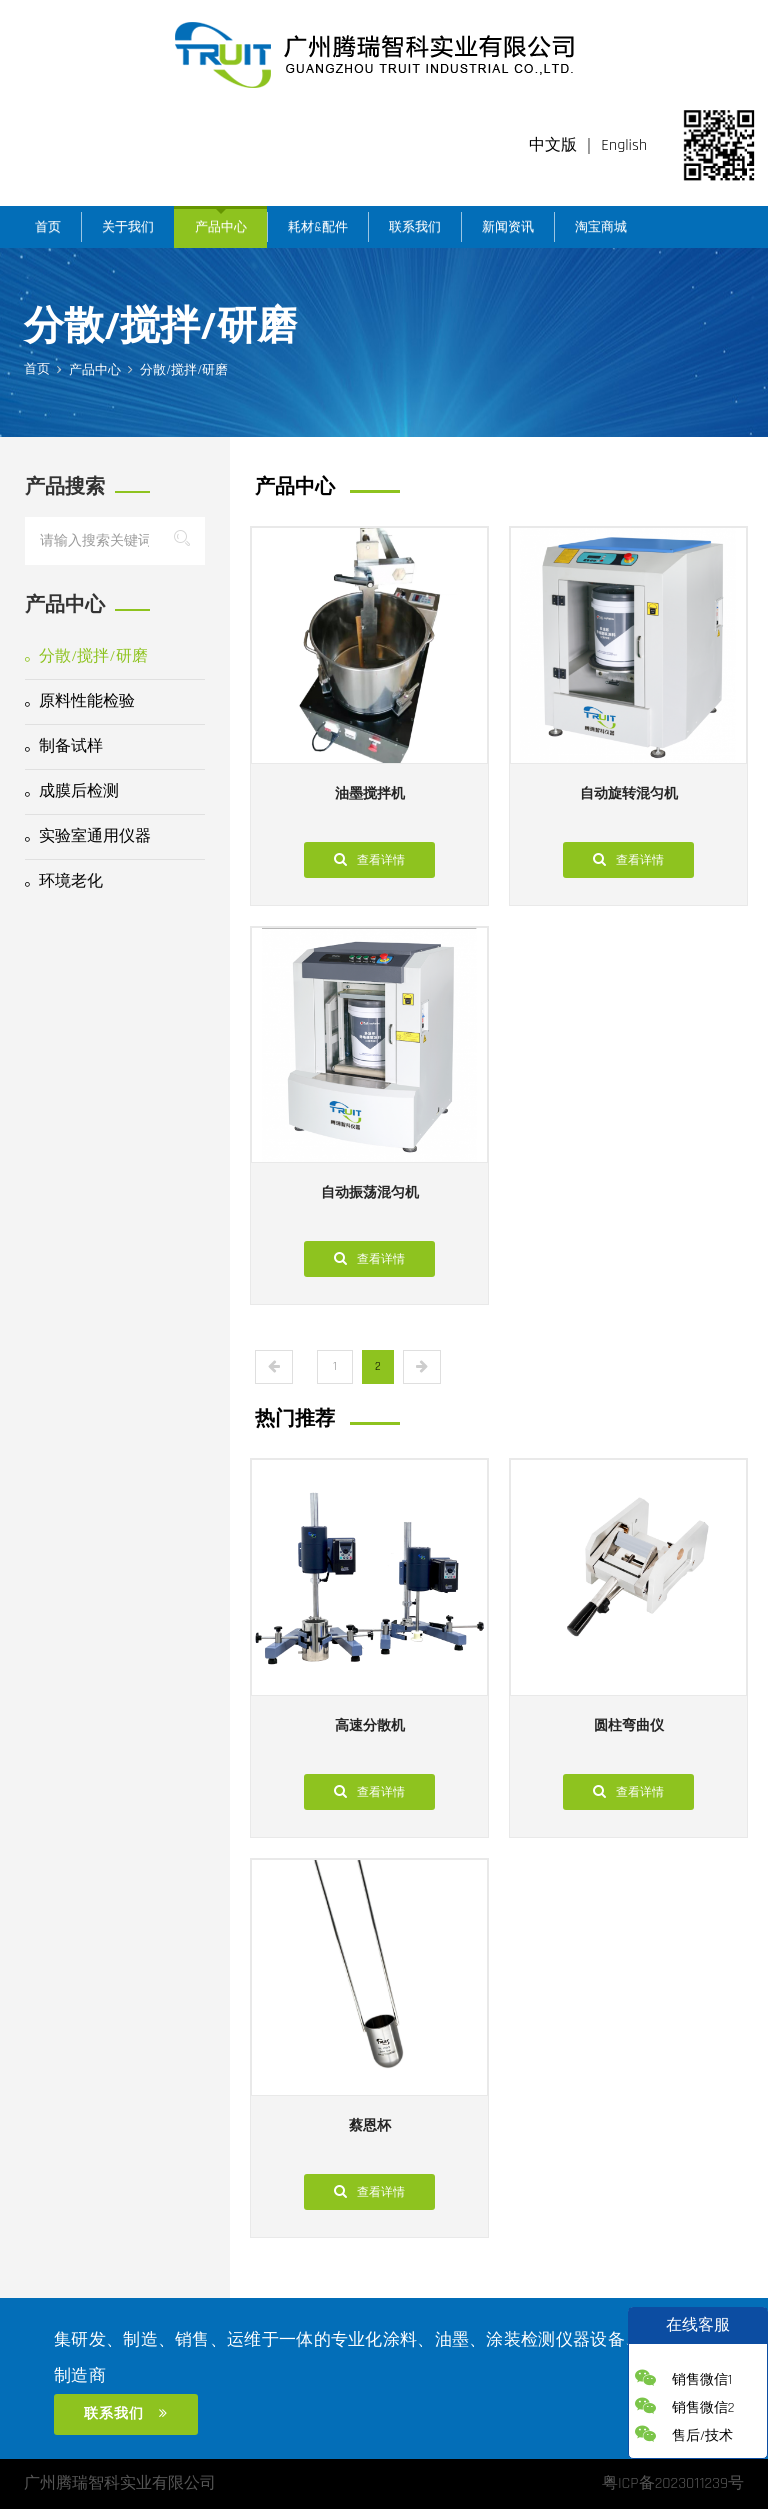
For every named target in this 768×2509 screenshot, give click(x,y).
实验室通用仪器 (88, 836)
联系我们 (415, 227)
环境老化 (64, 881)
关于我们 (128, 227)
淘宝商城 (601, 227)
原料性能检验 (80, 701)
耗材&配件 (318, 227)
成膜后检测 (72, 791)
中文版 (553, 145)
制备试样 (64, 746)
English (624, 145)
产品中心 (221, 227)
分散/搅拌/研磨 (86, 656)
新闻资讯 (508, 227)
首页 (48, 227)
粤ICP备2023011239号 (673, 2483)
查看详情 (369, 859)
